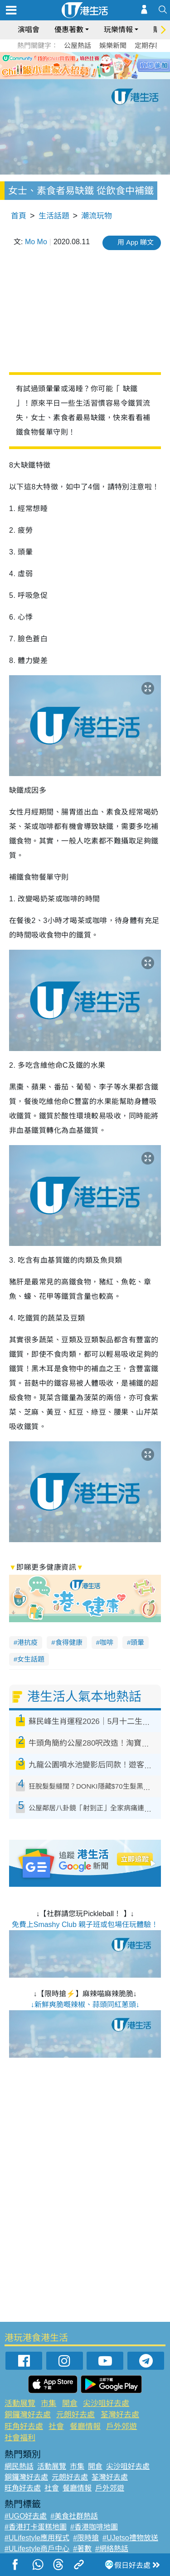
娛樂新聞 (112, 45)
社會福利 (20, 2438)
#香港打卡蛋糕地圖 (36, 2527)
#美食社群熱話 (74, 2516)
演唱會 (28, 29)
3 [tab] (82, 65)
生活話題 (54, 216)
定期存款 (148, 45)
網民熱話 (19, 2466)
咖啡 (106, 1642)
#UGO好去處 (26, 2516)
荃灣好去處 (120, 2414)
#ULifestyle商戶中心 (37, 2548)
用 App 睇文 (135, 242)
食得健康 (69, 1642)
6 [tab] (110, 65)
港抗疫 (27, 1642)
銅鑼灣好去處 (28, 2414)
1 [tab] (64, 65)
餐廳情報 (85, 2426)
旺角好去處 (24, 2426)
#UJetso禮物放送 (130, 2538)
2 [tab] (73, 65)
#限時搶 (86, 2538)
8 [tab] (92, 75)
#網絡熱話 (111, 2548)
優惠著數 (68, 29)
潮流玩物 (96, 216)
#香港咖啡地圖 (94, 2527)
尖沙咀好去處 (106, 2403)
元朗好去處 (75, 2414)
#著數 (82, 2548)
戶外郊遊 (121, 2426)
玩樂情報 (118, 29)
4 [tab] (92, 65)
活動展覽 (20, 2403)
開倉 (70, 2403)
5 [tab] (101, 65)
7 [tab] (82, 75)
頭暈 (137, 1642)
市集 (48, 2403)
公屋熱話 (77, 45)
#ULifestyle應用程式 (37, 2538)
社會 (56, 2426)
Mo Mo (36, 242)
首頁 (18, 216)
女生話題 (30, 1659)
